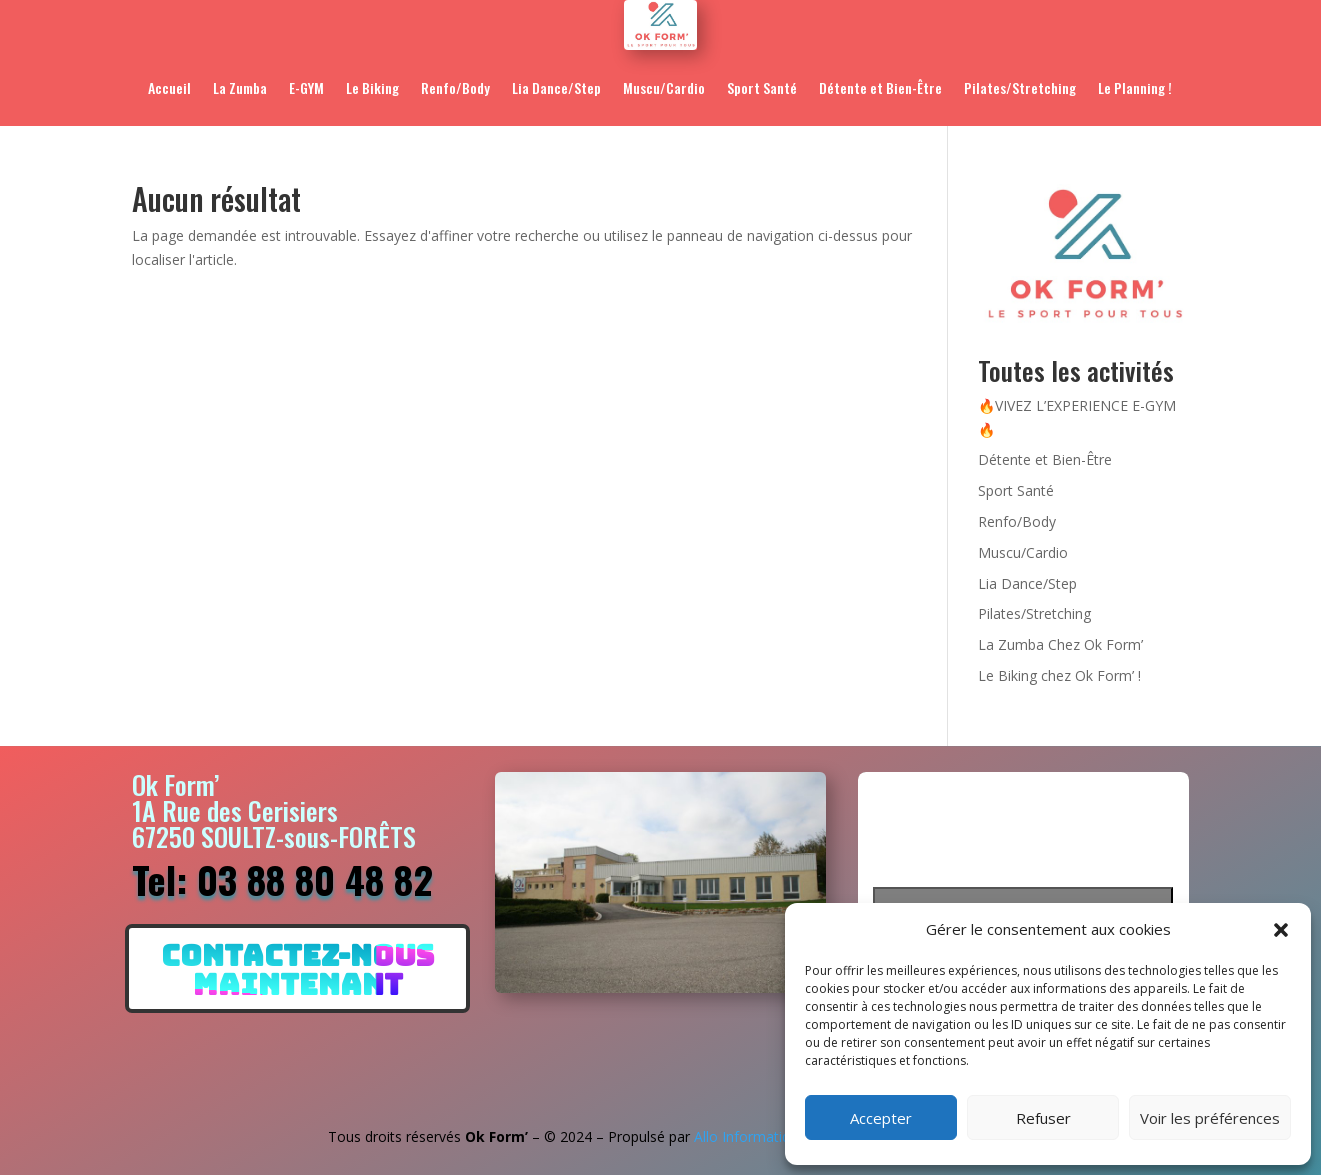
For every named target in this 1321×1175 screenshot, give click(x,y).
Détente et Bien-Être (880, 87)
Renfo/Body (455, 87)
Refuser (1043, 1118)
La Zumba (240, 87)
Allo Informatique (750, 1136)
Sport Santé (762, 87)
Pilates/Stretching (1020, 87)
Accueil (169, 87)
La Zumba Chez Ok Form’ (1060, 644)
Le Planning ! (1135, 87)
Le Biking (372, 87)
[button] (1281, 930)
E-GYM (306, 87)
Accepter (881, 1118)
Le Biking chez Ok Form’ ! (1059, 675)
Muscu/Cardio (664, 87)
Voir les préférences (1210, 1118)
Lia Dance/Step (556, 87)
